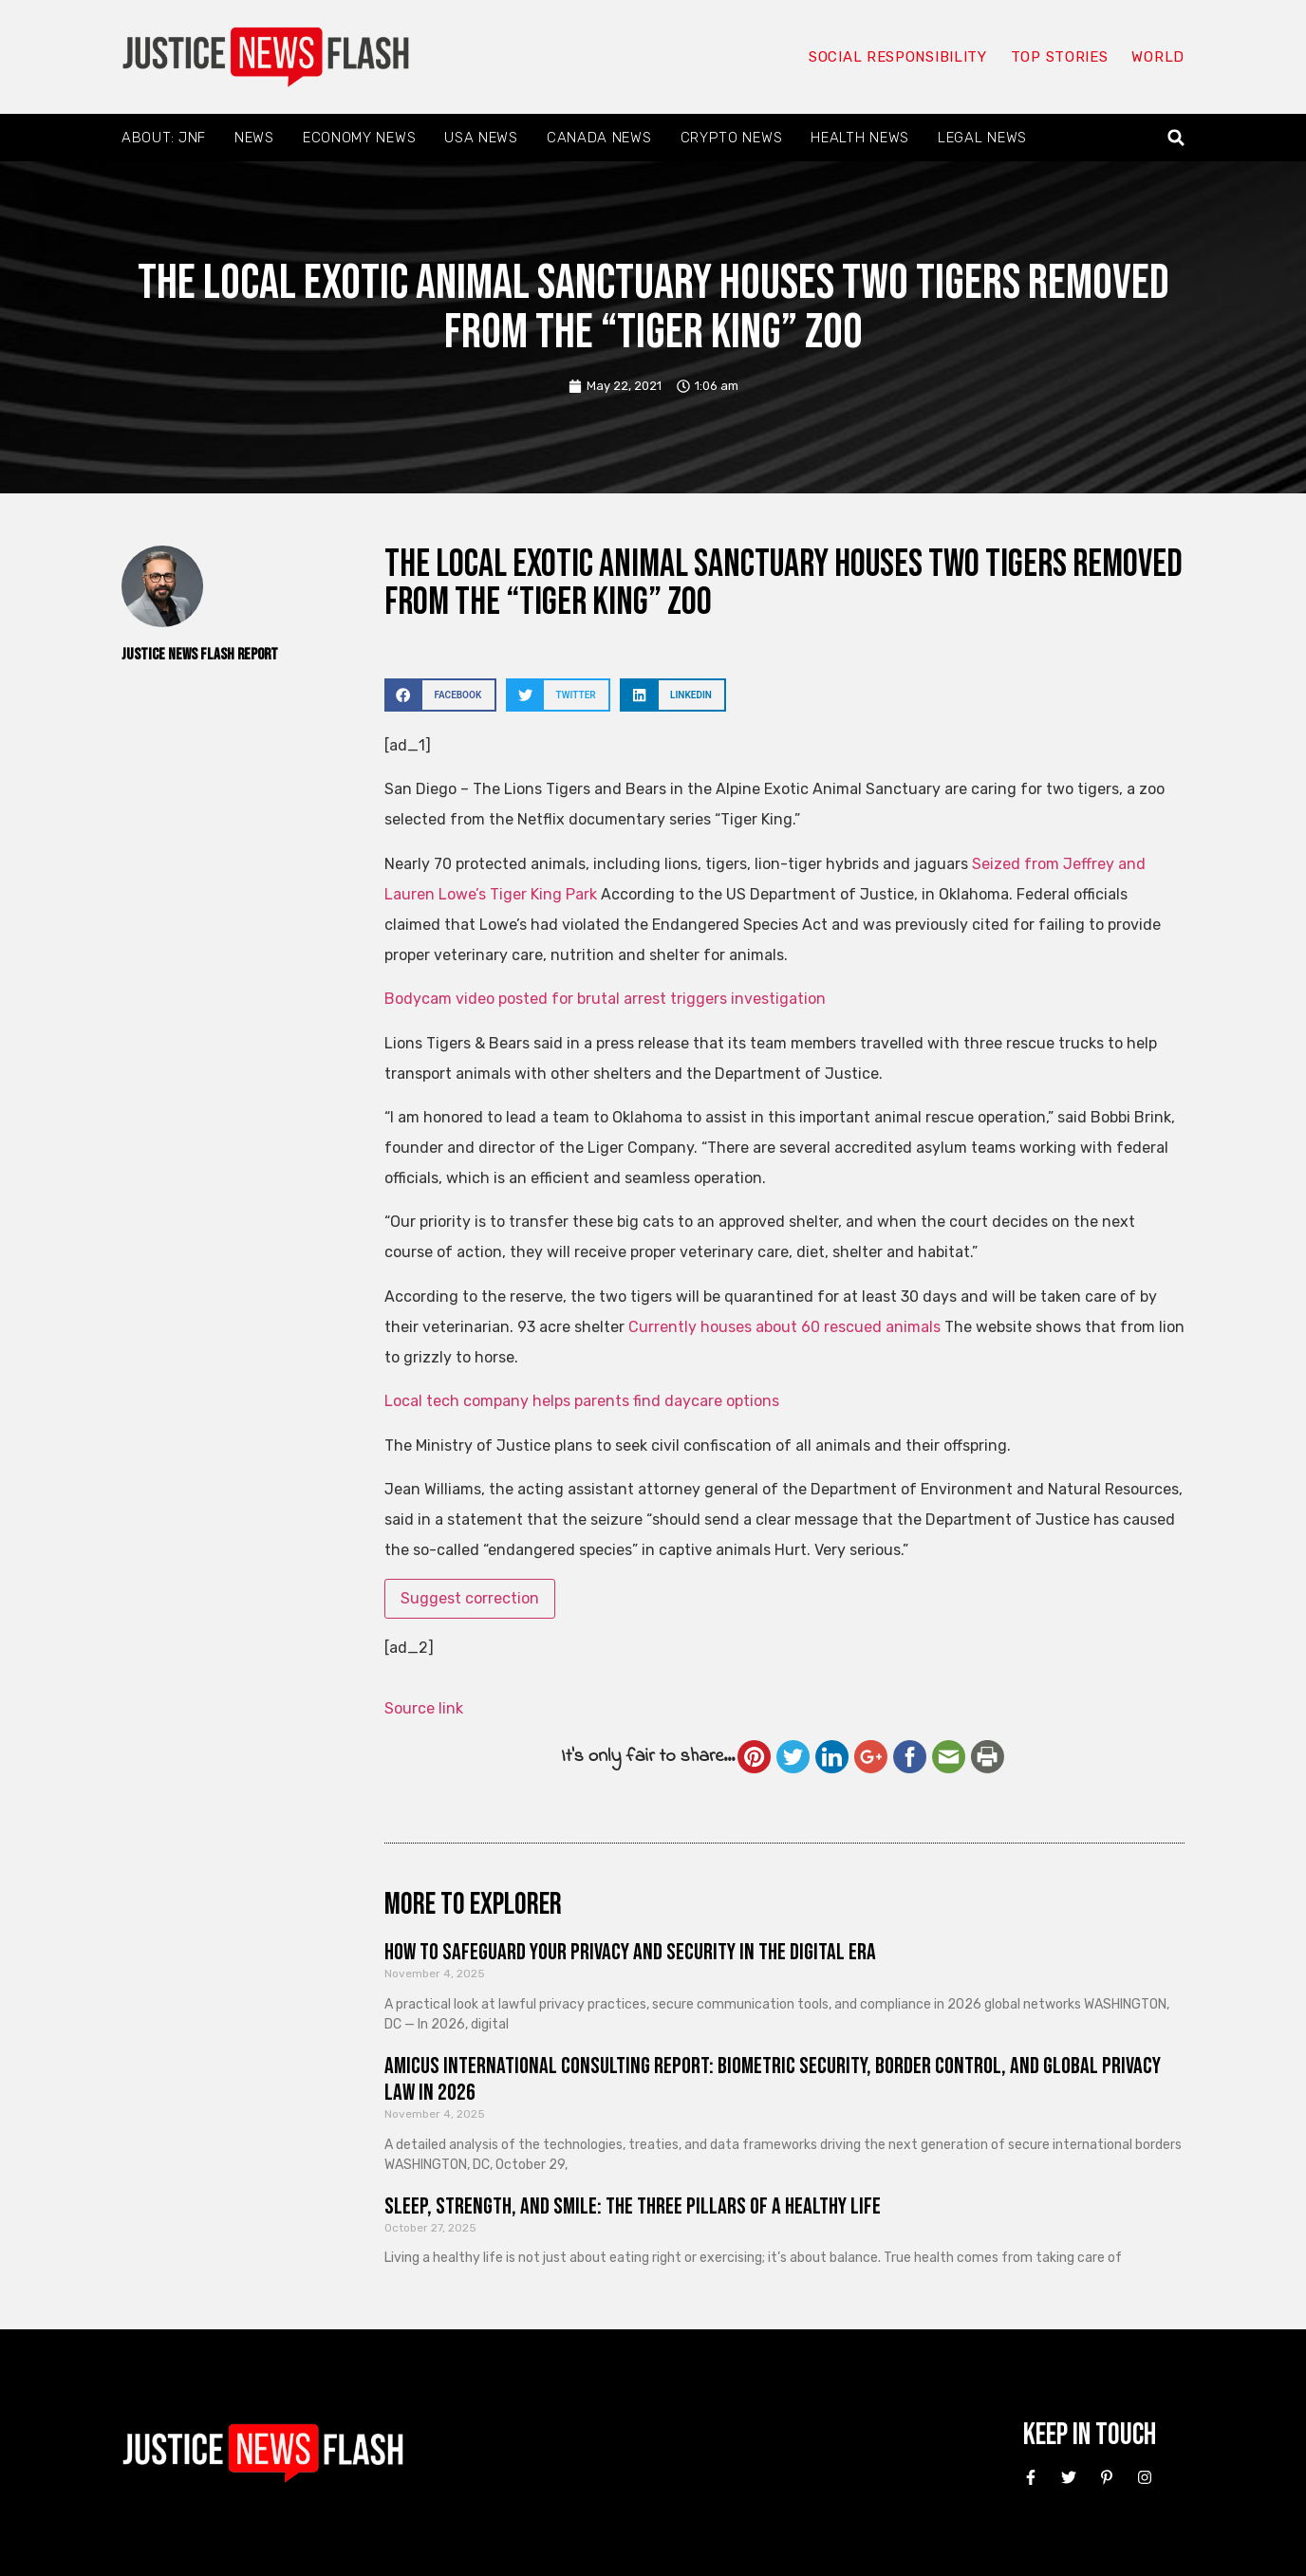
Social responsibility (898, 56)
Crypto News (732, 137)
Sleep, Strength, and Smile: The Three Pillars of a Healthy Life (632, 2206)
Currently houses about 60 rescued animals (784, 1327)
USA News (481, 137)
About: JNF (163, 137)
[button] (1176, 138)
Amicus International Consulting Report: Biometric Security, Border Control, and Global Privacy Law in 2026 (772, 2079)
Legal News (982, 137)
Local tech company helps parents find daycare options (581, 1401)
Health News (860, 137)
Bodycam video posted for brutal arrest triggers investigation (605, 999)
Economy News (359, 137)
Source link (423, 1708)
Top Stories (1060, 56)
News (254, 137)
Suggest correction (470, 1598)
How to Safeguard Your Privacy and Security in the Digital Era (630, 1952)
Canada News (599, 137)
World (1158, 56)
